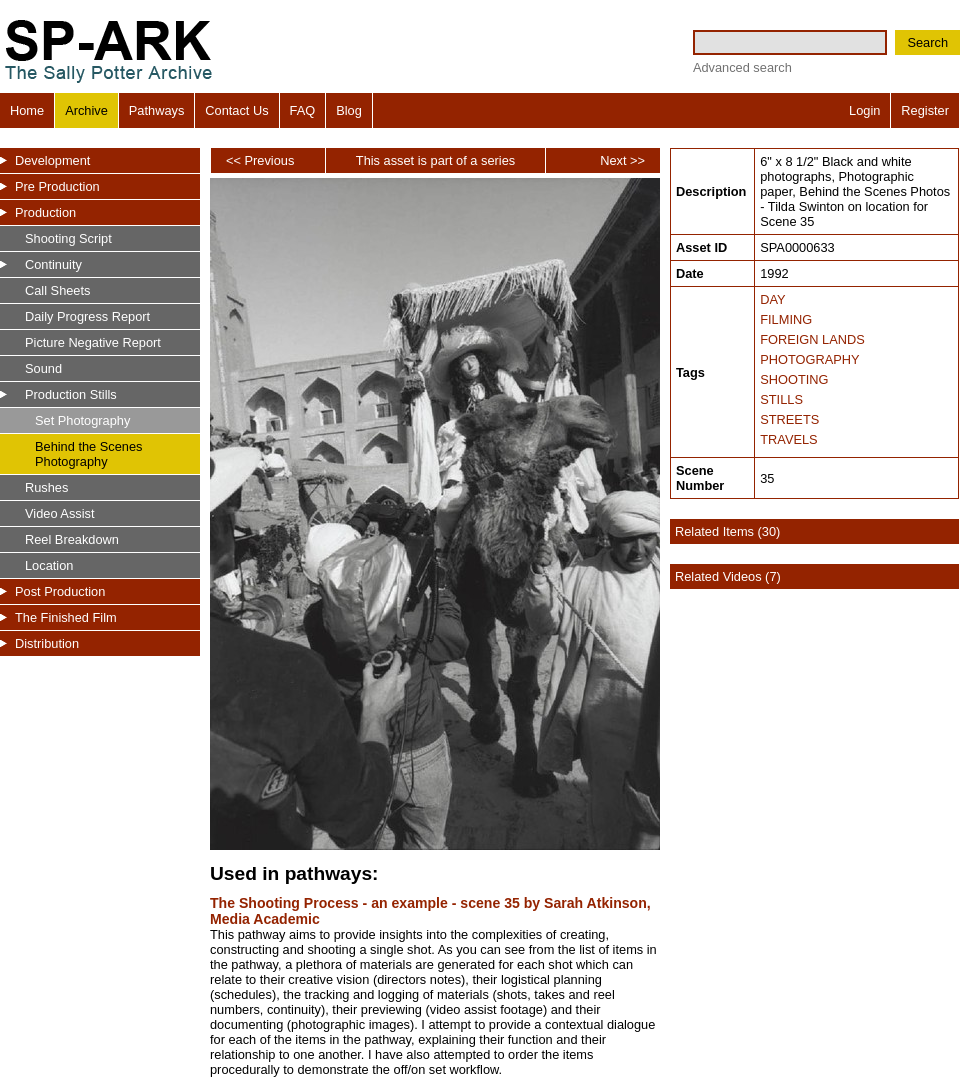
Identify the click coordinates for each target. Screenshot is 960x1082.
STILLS (781, 399)
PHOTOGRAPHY (809, 359)
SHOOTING (794, 379)
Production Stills (71, 394)
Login (864, 110)
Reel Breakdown (72, 539)
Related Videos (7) (728, 576)
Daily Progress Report (87, 316)
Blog (349, 110)
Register (925, 110)
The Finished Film (66, 617)
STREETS (789, 419)
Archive (86, 110)
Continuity (53, 264)
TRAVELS (788, 439)
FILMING (786, 319)
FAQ (303, 110)
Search (927, 42)
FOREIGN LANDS (812, 339)
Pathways (156, 110)
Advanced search (742, 67)
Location (49, 565)
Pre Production (57, 186)
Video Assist (59, 513)
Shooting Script (68, 238)
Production (45, 212)
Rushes (46, 487)
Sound (43, 368)
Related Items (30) (727, 531)
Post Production (60, 591)
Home (27, 110)
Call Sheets (57, 290)
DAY (772, 299)
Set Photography (82, 420)
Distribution (47, 643)
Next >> (622, 160)
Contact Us (236, 110)
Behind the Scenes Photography (88, 454)
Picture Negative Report (93, 342)
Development (52, 160)
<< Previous (260, 160)
